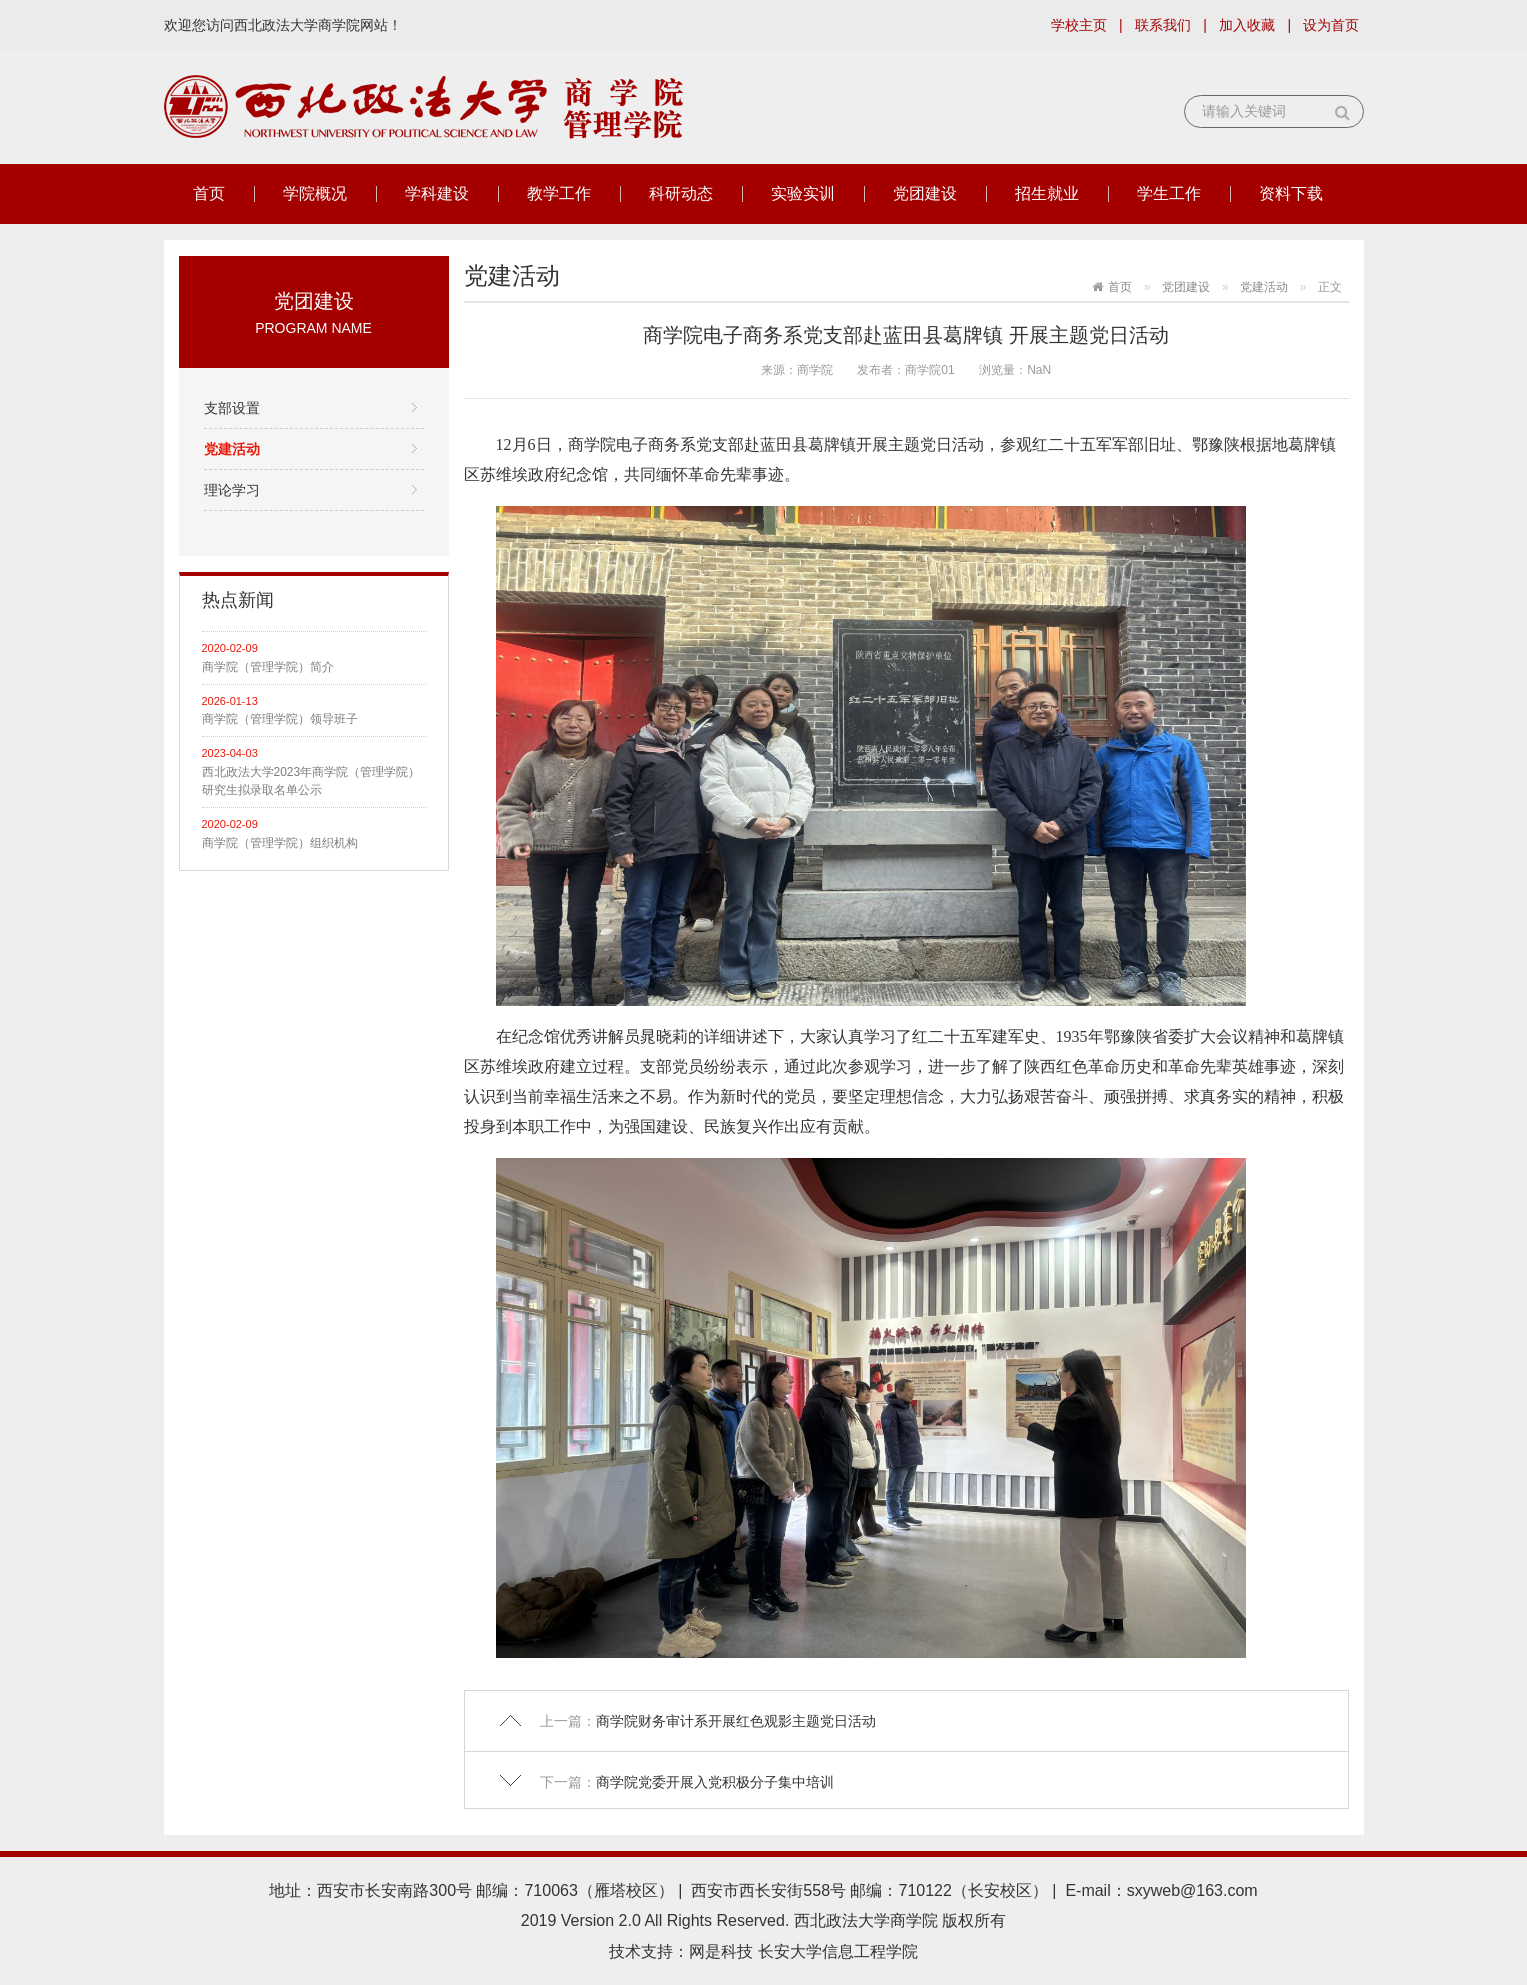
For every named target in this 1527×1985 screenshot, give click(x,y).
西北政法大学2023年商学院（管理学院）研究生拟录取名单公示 (311, 781)
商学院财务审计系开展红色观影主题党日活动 (736, 1721)
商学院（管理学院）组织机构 (280, 843)
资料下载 (1291, 193)
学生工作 (1169, 193)
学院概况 (315, 193)
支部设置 (232, 408)
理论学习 (232, 490)
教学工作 (559, 193)
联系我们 (1163, 25)
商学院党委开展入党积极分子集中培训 (715, 1782)
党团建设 (925, 193)
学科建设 (437, 193)
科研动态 (681, 193)
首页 (209, 193)
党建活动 (232, 449)
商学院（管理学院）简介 (268, 667)
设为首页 (1331, 25)
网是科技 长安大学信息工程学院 (803, 1951)
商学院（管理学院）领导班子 (280, 719)
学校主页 (1079, 25)
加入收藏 (1247, 25)
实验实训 (803, 193)
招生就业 (1047, 193)
